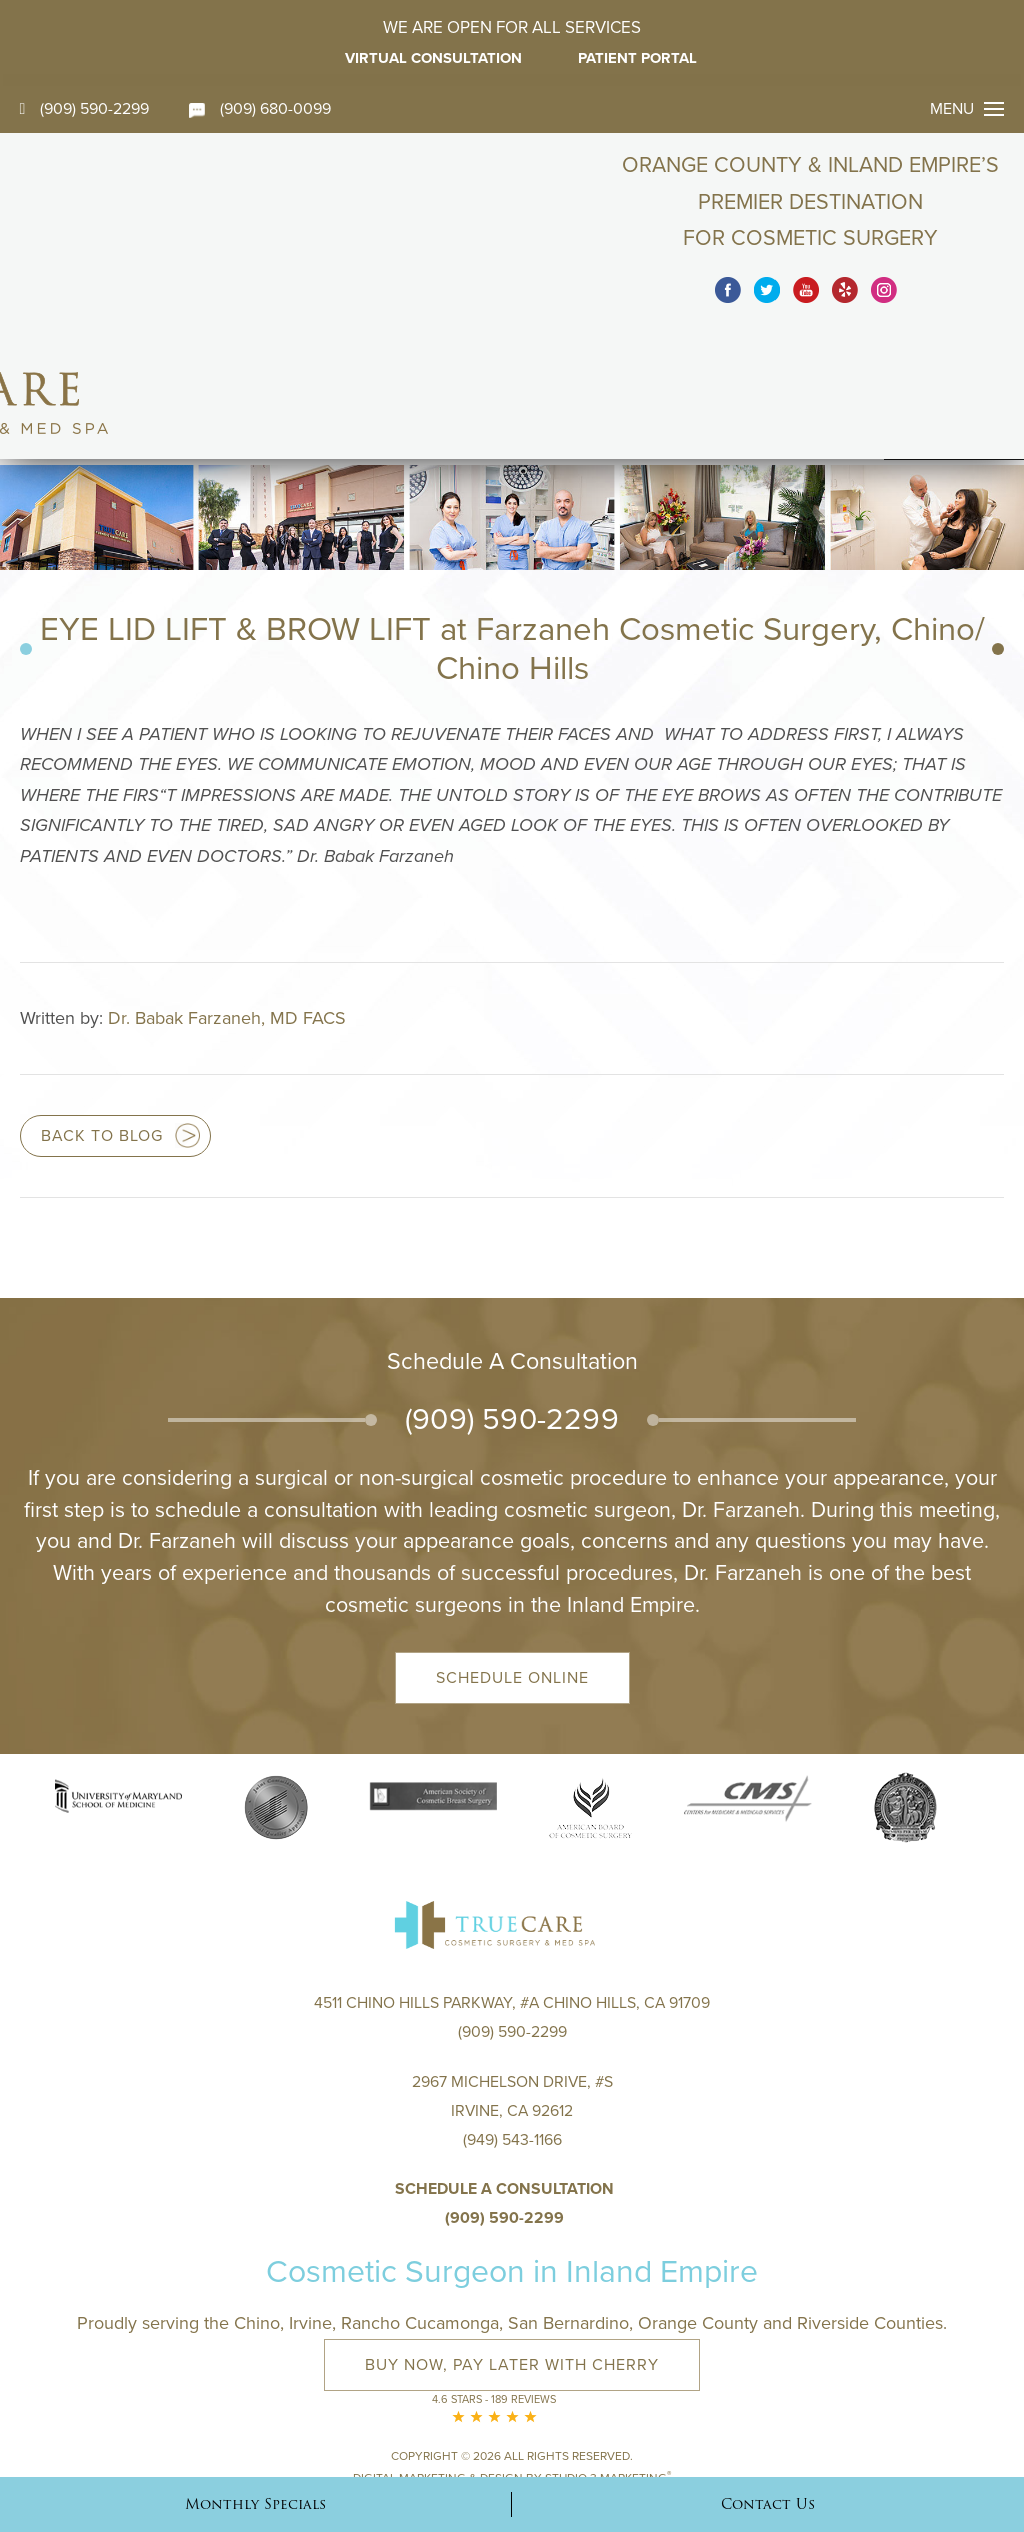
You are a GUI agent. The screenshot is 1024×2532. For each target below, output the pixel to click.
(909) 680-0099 (261, 109)
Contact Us (768, 2504)
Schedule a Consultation (505, 2072)
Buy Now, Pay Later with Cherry (512, 2248)
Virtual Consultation (432, 59)
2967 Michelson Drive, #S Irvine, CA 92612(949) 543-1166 (512, 1994)
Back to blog (102, 1016)
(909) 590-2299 (85, 109)
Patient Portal (640, 59)
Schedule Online (512, 1557)
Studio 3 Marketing (608, 2359)
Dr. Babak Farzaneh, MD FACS (227, 898)
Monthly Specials (255, 2504)
